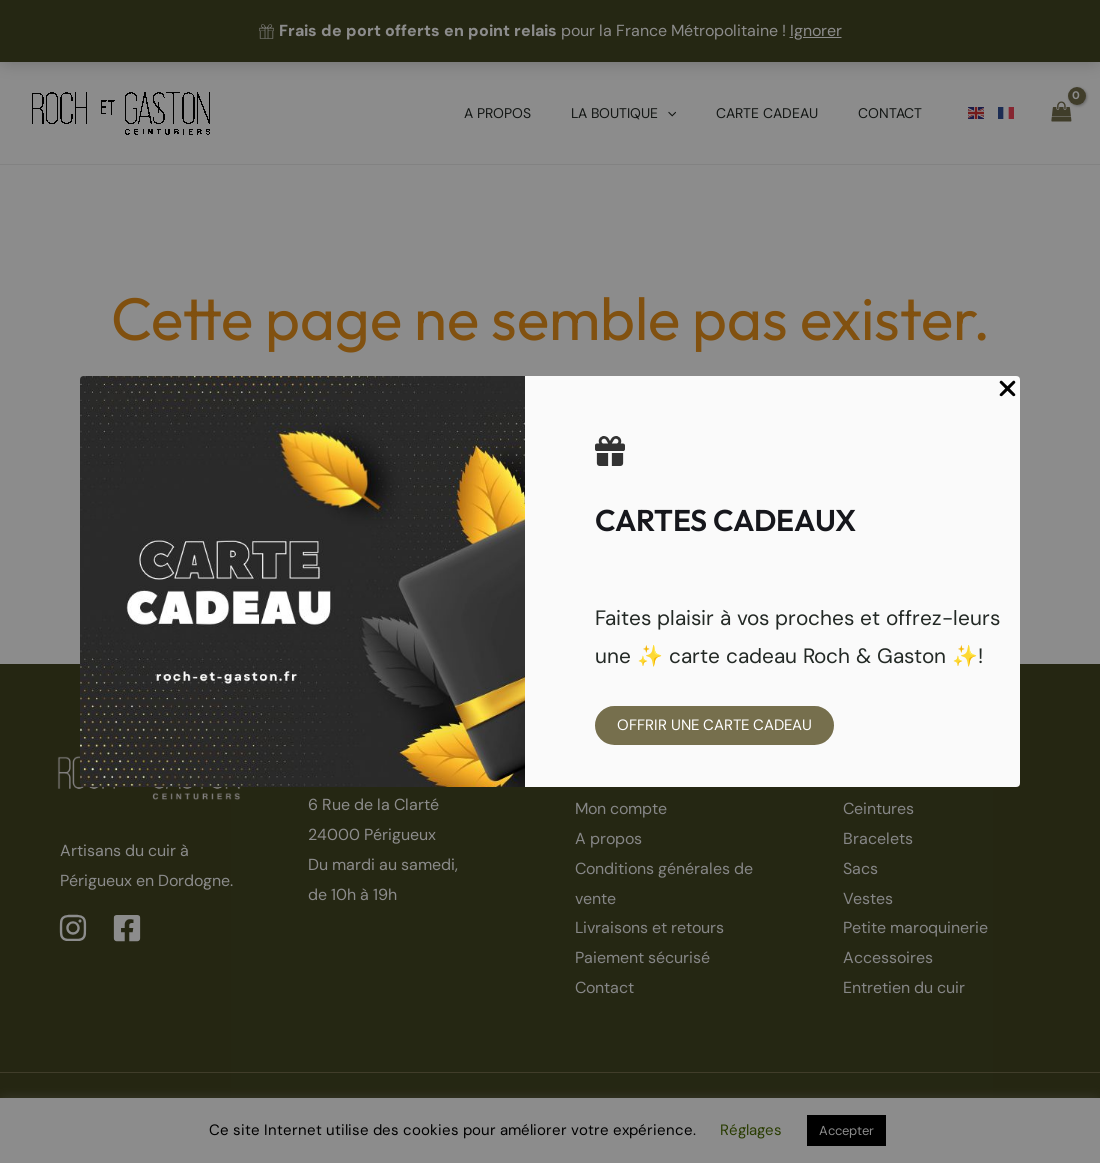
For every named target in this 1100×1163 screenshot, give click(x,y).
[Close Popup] (1007, 390)
